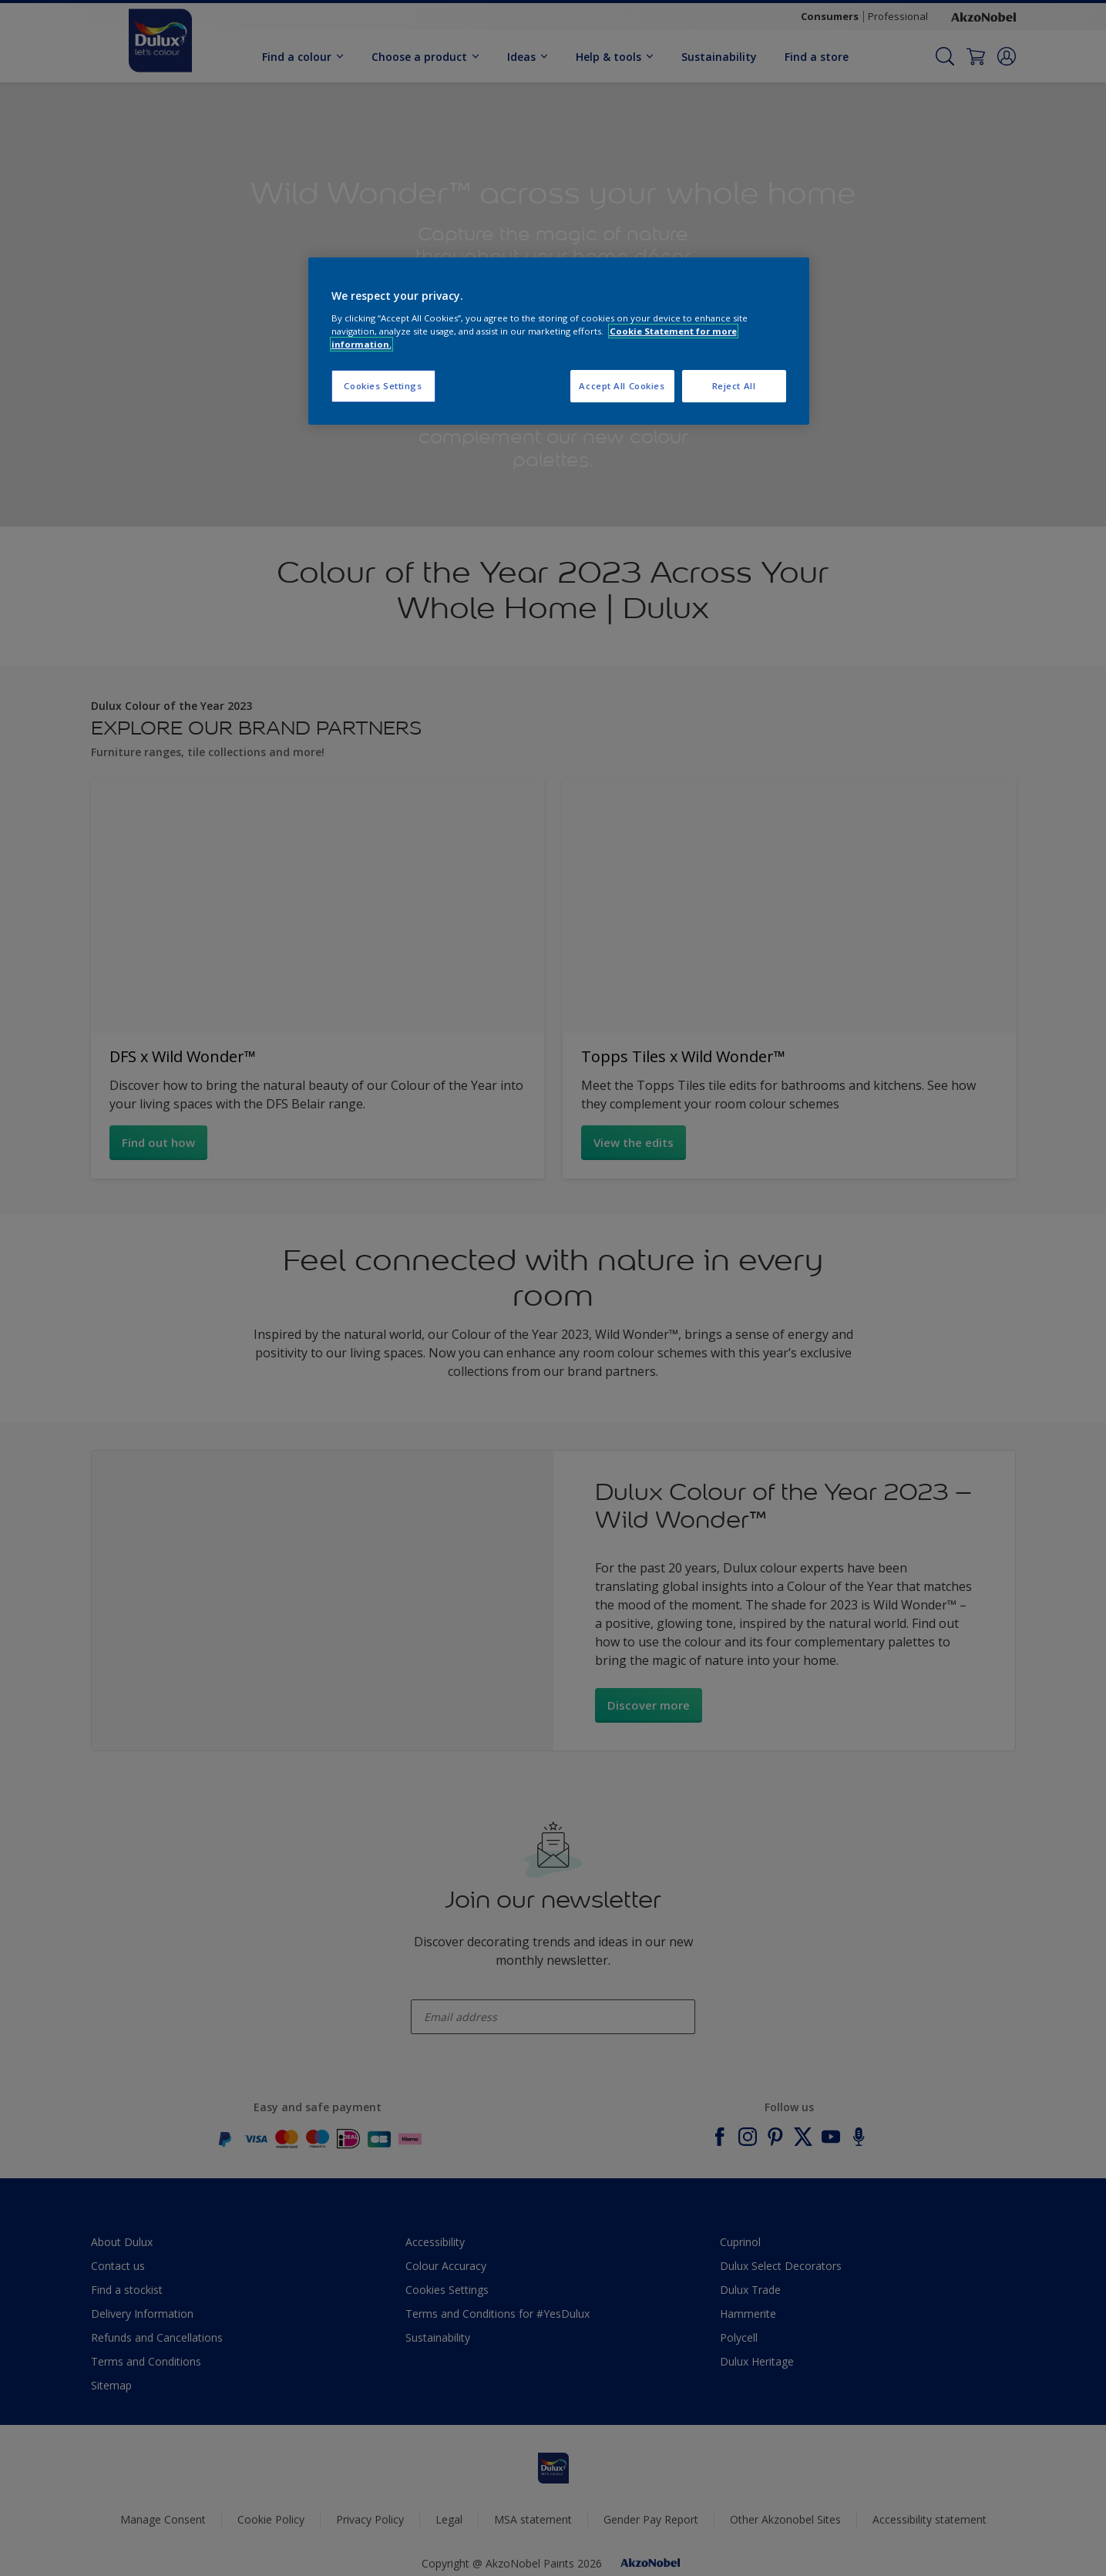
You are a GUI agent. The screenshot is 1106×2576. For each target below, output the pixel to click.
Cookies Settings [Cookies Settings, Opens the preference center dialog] (383, 386)
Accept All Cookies (621, 386)
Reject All (734, 386)
